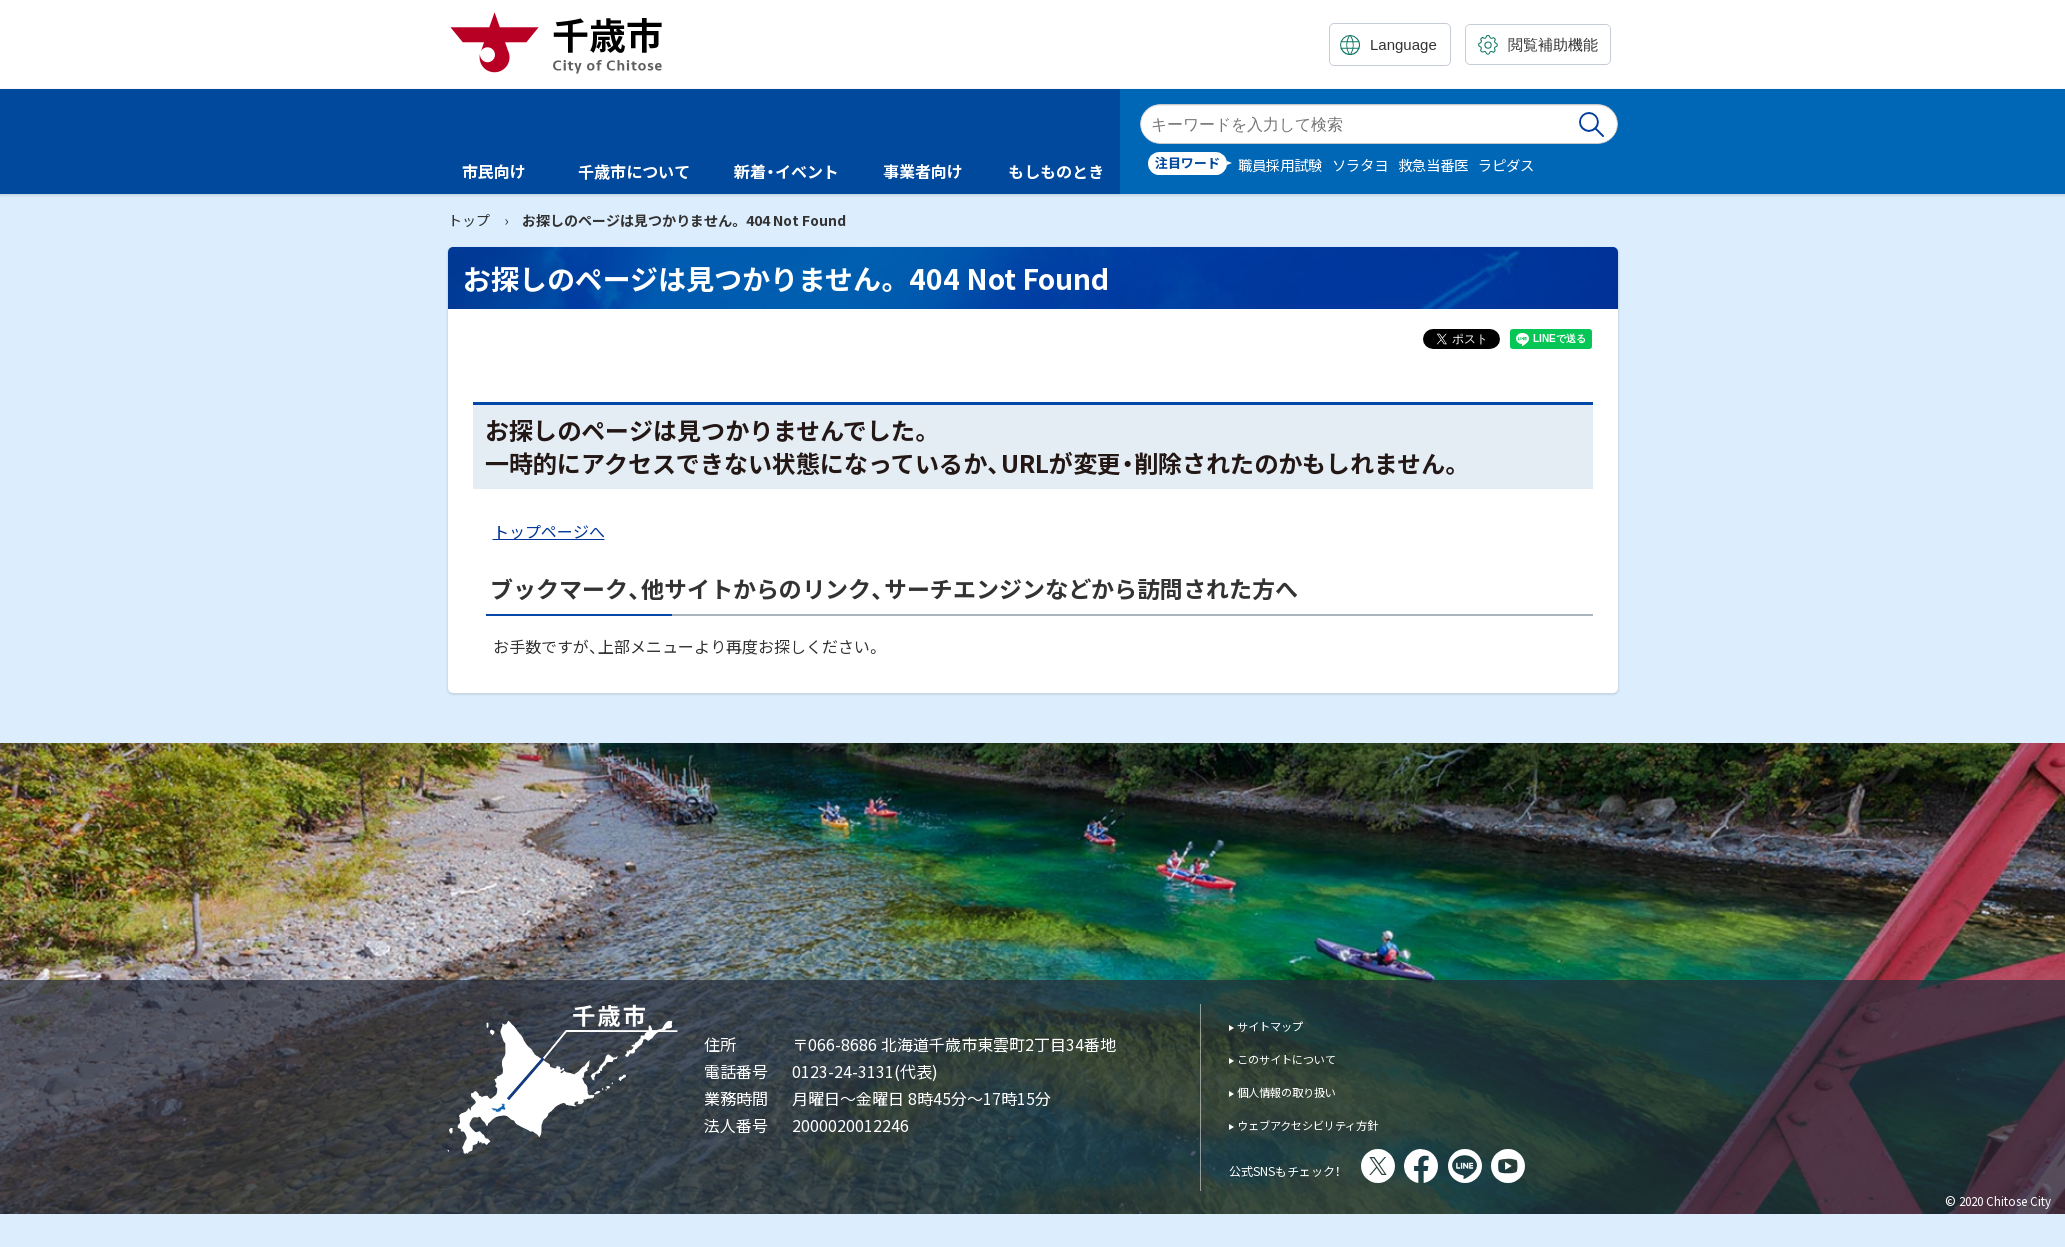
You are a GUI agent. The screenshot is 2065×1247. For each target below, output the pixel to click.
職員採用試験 (1280, 164)
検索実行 (1593, 124)
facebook (1476, 1166)
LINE (1520, 1166)
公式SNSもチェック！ (1312, 1168)
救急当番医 (1433, 164)
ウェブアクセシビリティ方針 (1334, 1123)
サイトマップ (1283, 1024)
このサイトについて (1305, 1057)
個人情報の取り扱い (1305, 1090)
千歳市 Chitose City (564, 42)
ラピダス (1506, 164)
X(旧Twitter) (1433, 1166)
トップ (469, 220)
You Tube (1563, 1166)
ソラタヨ (1360, 164)
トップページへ (549, 531)
